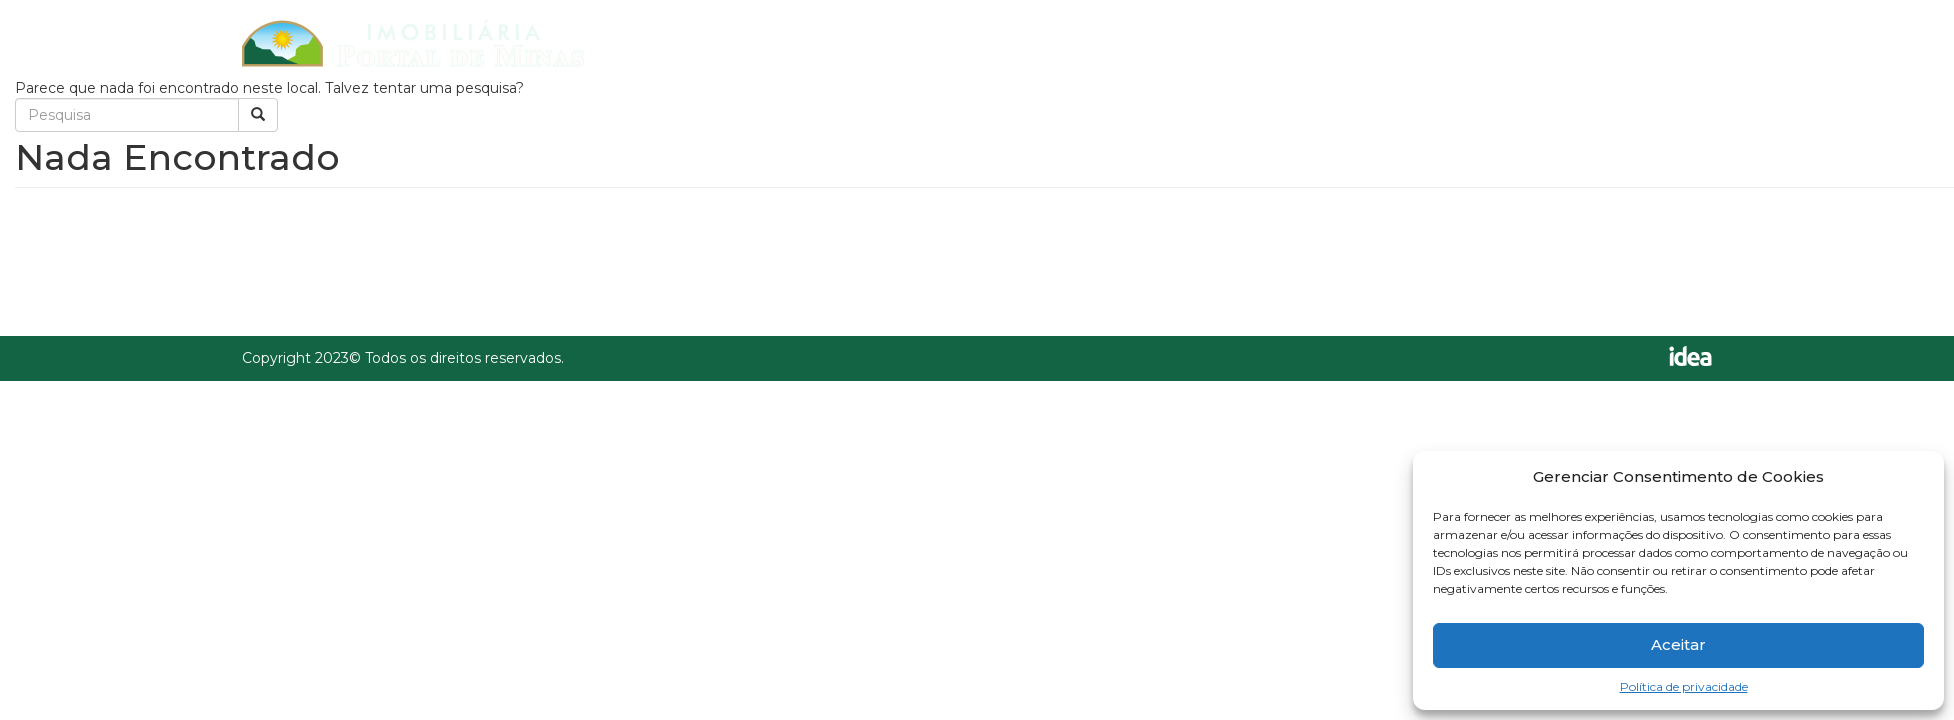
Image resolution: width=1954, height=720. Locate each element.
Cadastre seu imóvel (1393, 42)
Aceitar (1678, 644)
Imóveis (1211, 42)
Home (1096, 42)
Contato (1577, 42)
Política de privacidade (1684, 686)
